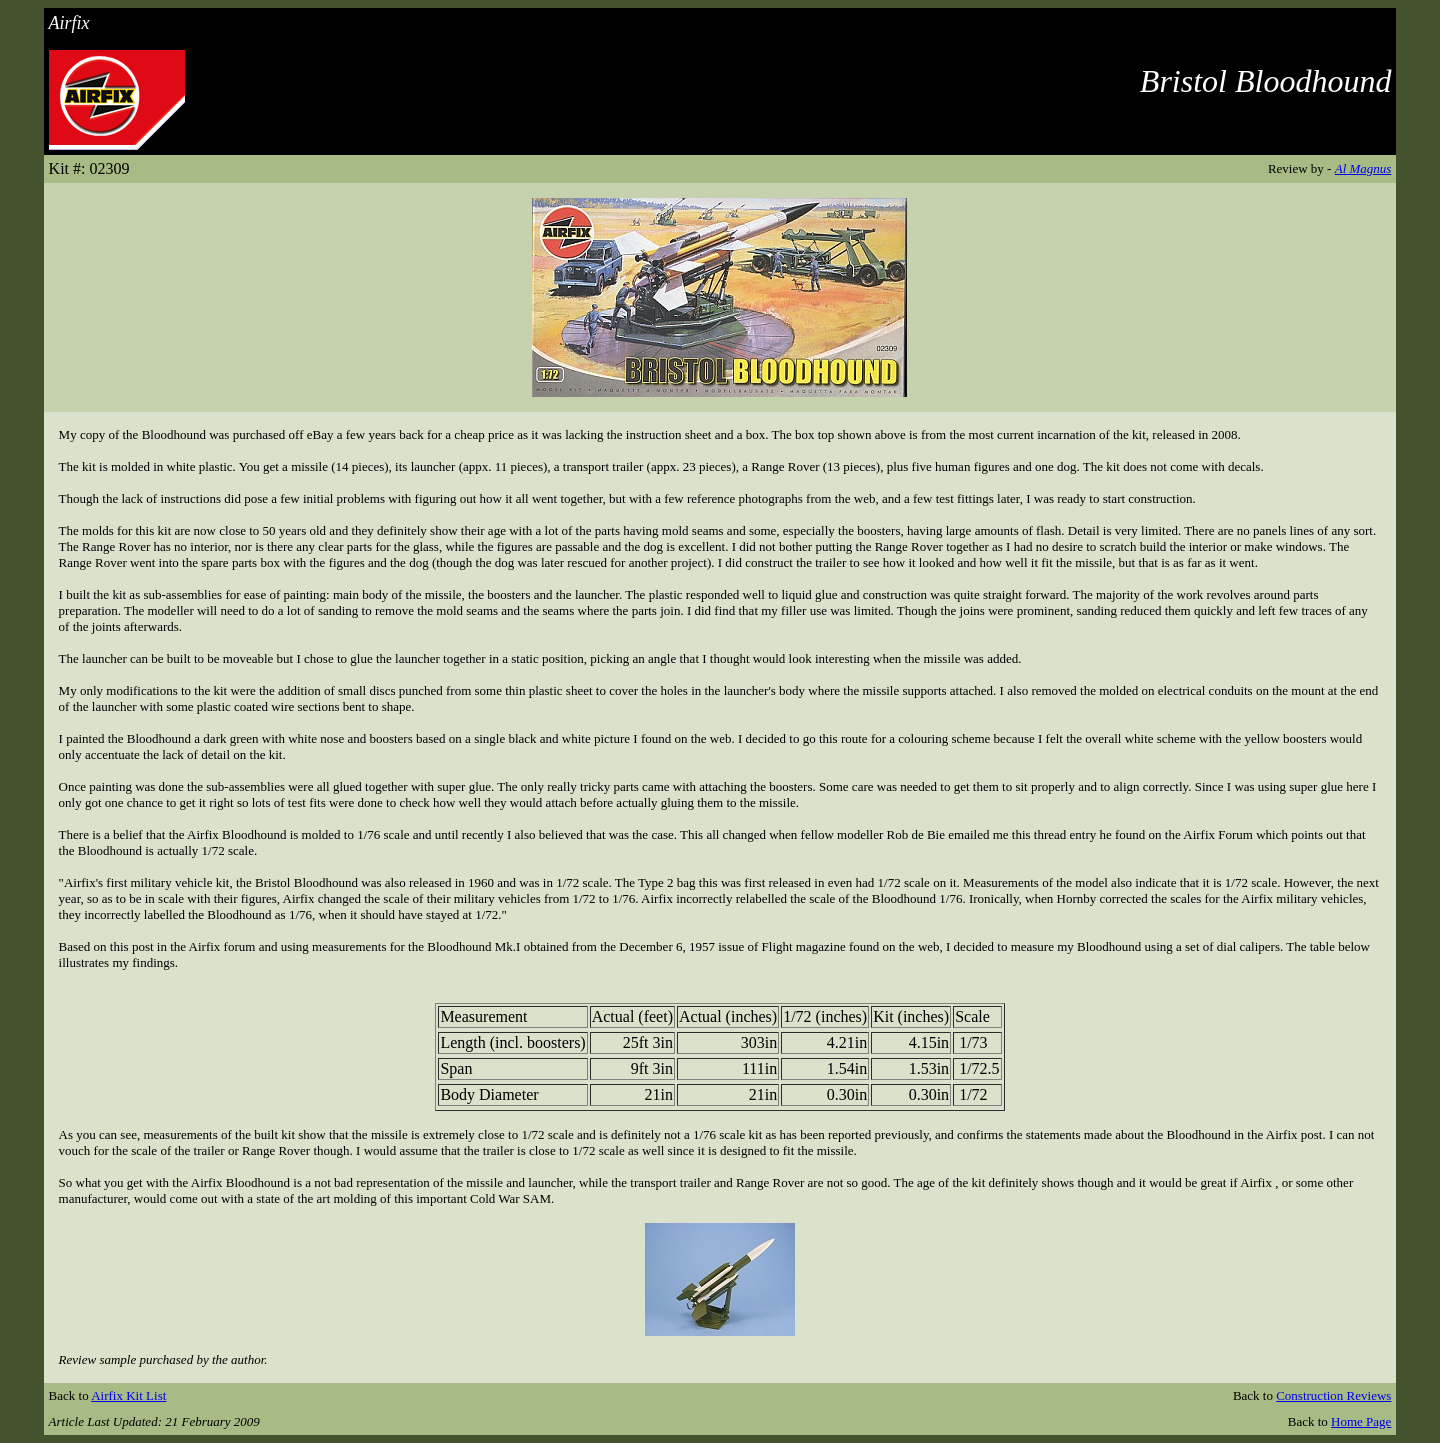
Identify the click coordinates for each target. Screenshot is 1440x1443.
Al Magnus (1363, 168)
